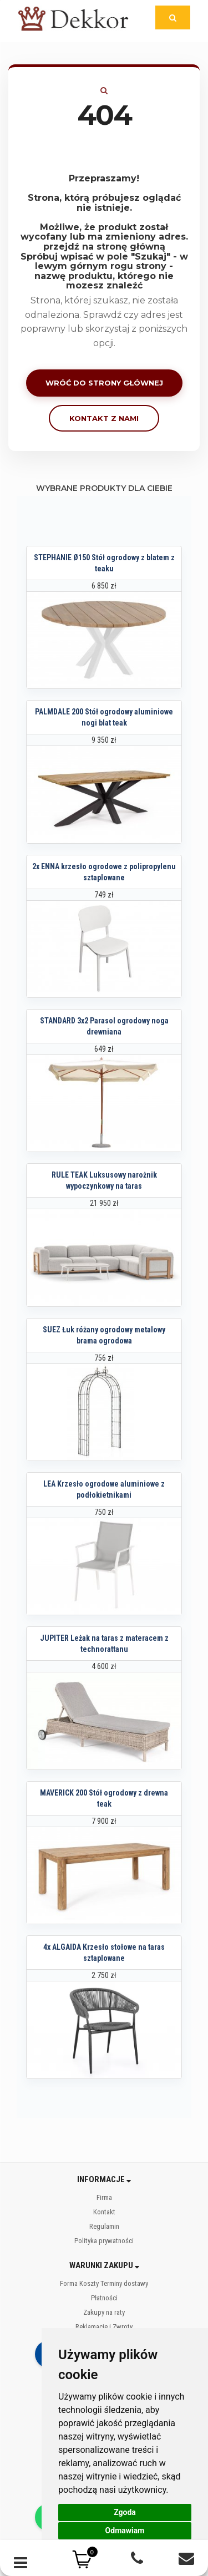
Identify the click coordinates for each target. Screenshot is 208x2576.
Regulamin (104, 2226)
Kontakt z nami (104, 418)
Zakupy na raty (104, 2312)
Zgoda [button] (125, 2512)
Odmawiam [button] (125, 2530)
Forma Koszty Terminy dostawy (104, 2283)
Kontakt (104, 2212)
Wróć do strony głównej (104, 382)
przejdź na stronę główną (104, 246)
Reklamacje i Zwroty (104, 2327)
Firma (104, 2197)
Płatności (104, 2298)
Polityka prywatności (104, 2241)
